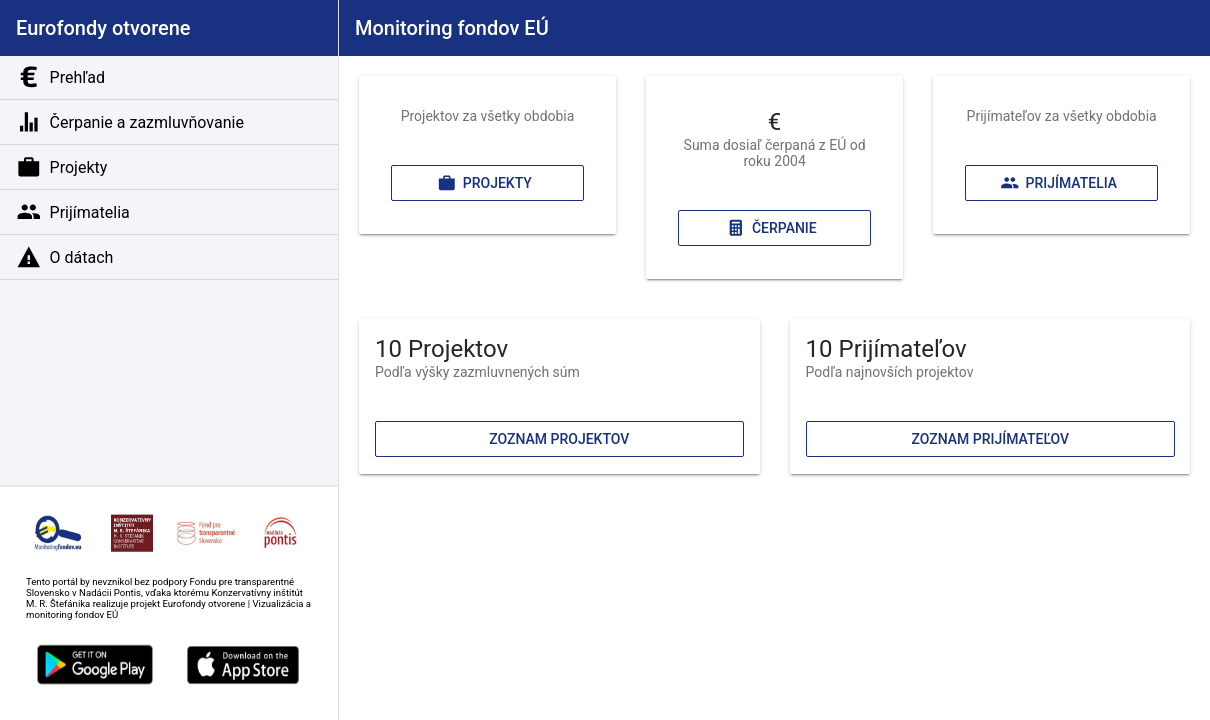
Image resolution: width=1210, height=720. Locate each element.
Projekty (484, 183)
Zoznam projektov (559, 439)
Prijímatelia (1058, 183)
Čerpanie (771, 228)
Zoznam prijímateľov (990, 439)
